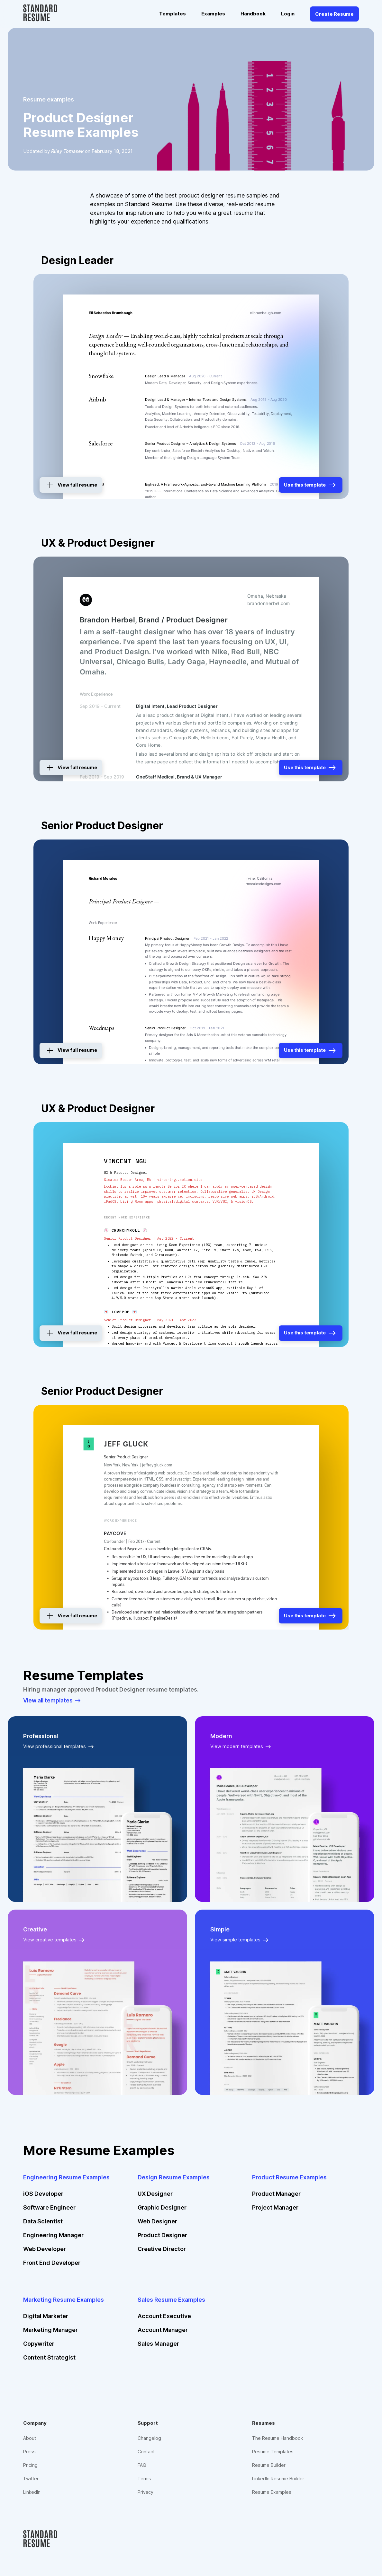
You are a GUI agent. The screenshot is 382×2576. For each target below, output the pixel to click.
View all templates (53, 1701)
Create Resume (334, 14)
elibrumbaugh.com (265, 313)
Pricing (30, 2468)
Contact (147, 2453)
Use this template (308, 483)
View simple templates (240, 1940)
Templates (172, 14)
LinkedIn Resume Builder (279, 2483)
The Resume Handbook (278, 2438)
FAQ (142, 2468)
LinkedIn (32, 2498)
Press (29, 2453)
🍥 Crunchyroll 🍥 (126, 1230)
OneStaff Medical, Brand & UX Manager (179, 776)
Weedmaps (101, 1028)
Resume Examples (272, 2498)
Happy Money (106, 938)
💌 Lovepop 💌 (120, 1311)
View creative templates (54, 1940)
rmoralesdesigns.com (263, 884)
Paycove (115, 1533)
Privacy (146, 2498)
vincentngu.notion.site (179, 1179)
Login (288, 14)
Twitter (31, 2483)
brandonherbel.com (268, 603)
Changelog (149, 2438)
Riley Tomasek (68, 151)
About (30, 2438)
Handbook (253, 14)
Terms (145, 2483)
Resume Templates (274, 2453)
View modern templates (241, 1747)
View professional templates (59, 1747)
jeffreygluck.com (157, 1465)
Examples (213, 14)
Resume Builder (269, 2468)
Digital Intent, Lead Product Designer (177, 706)
